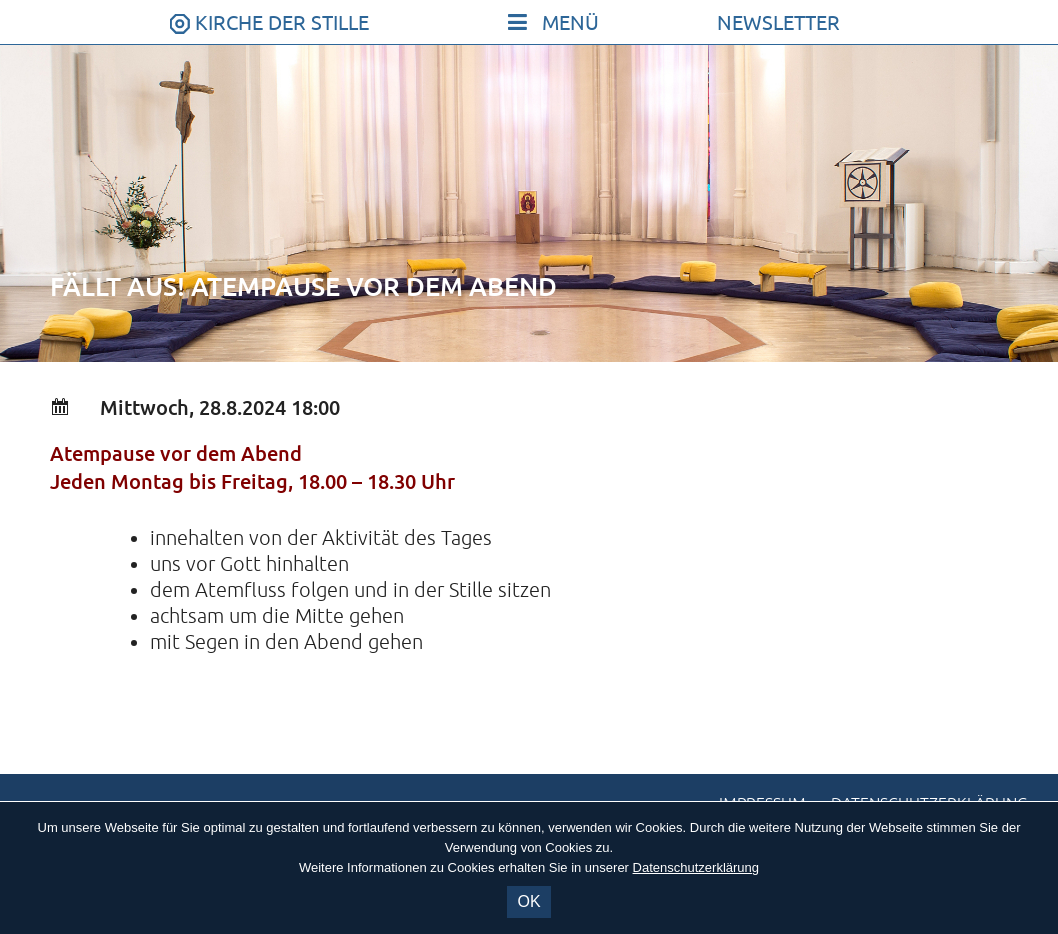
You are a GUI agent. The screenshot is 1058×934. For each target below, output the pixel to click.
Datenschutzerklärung (696, 867)
